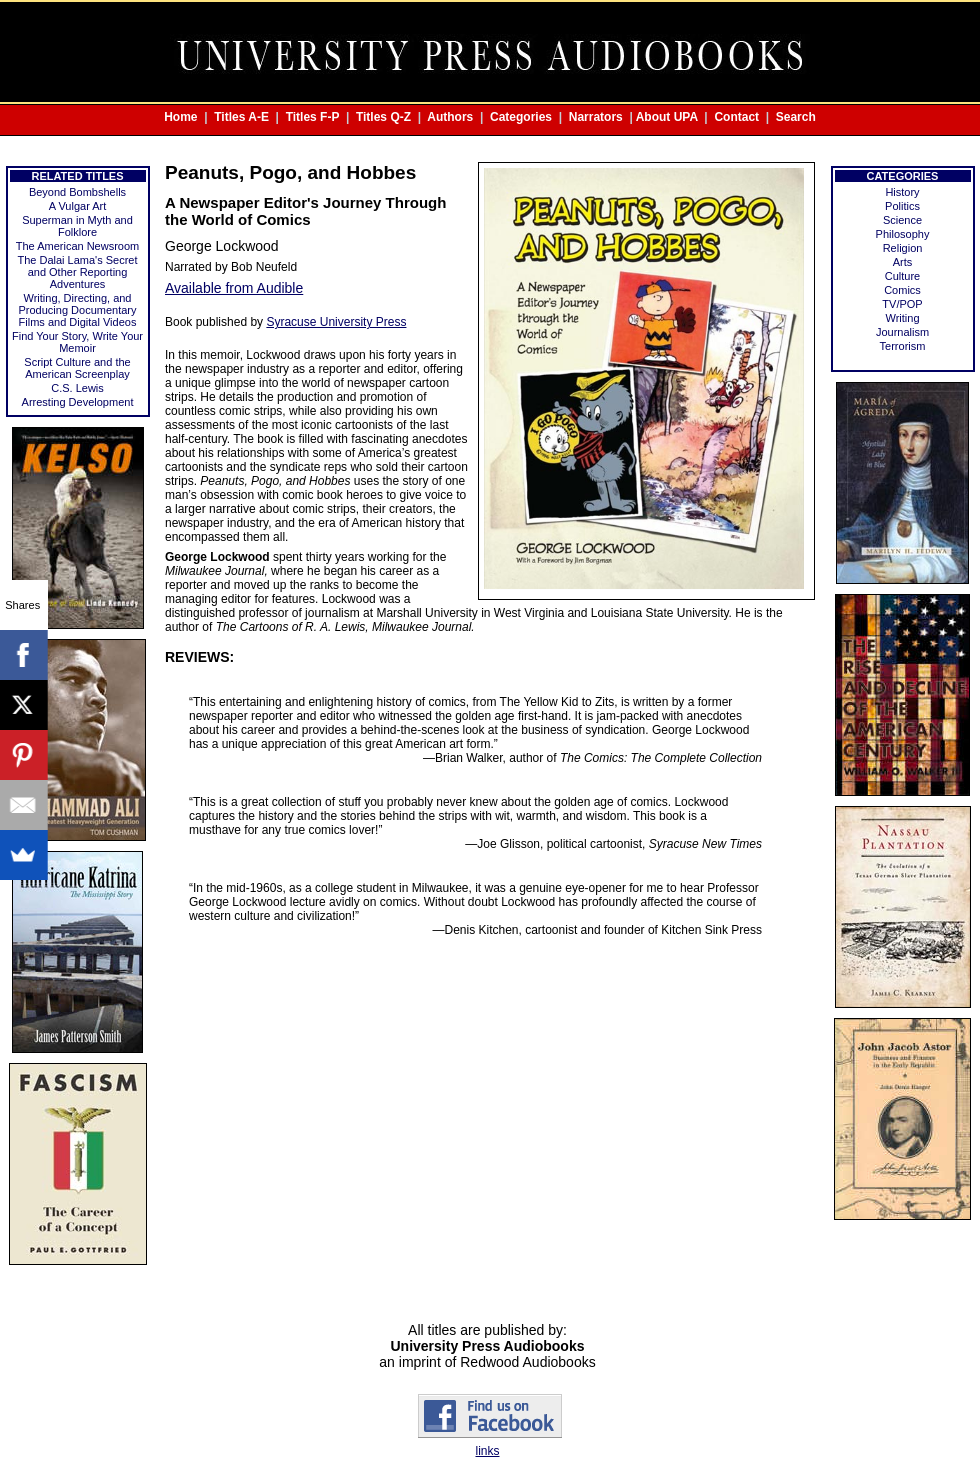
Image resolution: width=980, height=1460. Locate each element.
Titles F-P (313, 117)
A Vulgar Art (78, 206)
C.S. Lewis (77, 388)
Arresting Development (78, 402)
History (902, 192)
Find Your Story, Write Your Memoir (77, 342)
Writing (902, 318)
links (487, 1451)
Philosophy (903, 234)
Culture (902, 276)
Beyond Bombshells (77, 192)
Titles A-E (241, 117)
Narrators (596, 117)
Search (796, 117)
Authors (450, 117)
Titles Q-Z (383, 117)
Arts (903, 262)
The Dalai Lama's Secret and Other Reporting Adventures (77, 272)
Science (902, 220)
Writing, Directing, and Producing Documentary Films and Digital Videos (77, 310)
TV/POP (902, 304)
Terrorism (903, 346)
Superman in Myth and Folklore (77, 226)
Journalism (902, 332)
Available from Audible (234, 288)
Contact (736, 117)
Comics (902, 290)
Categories (521, 117)
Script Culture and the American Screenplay (77, 368)
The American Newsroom (78, 246)
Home (180, 117)
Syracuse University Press (336, 322)
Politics (902, 206)
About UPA (667, 117)
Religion (903, 248)
